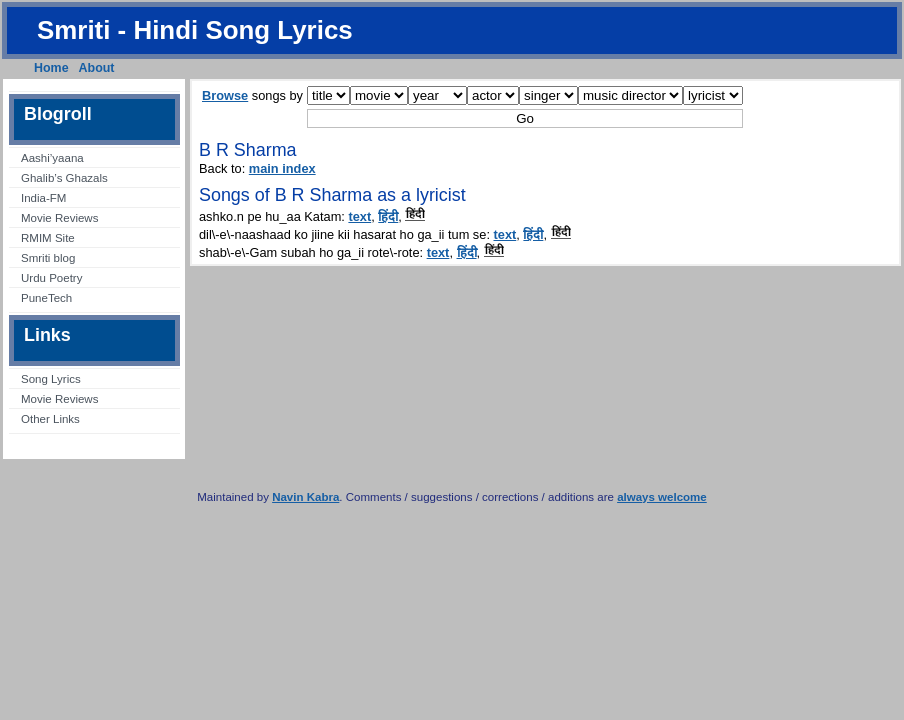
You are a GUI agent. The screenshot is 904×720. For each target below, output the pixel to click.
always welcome (662, 497)
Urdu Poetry (51, 278)
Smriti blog (48, 258)
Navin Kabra (305, 497)
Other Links (50, 419)
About (97, 68)
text (359, 216)
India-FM (43, 198)
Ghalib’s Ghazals (64, 178)
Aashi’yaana (52, 158)
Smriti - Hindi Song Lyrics (195, 30)
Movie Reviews (59, 218)
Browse (225, 95)
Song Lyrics (51, 379)
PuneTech (46, 298)
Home (51, 68)
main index (282, 168)
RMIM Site (48, 238)
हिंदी (388, 216)
